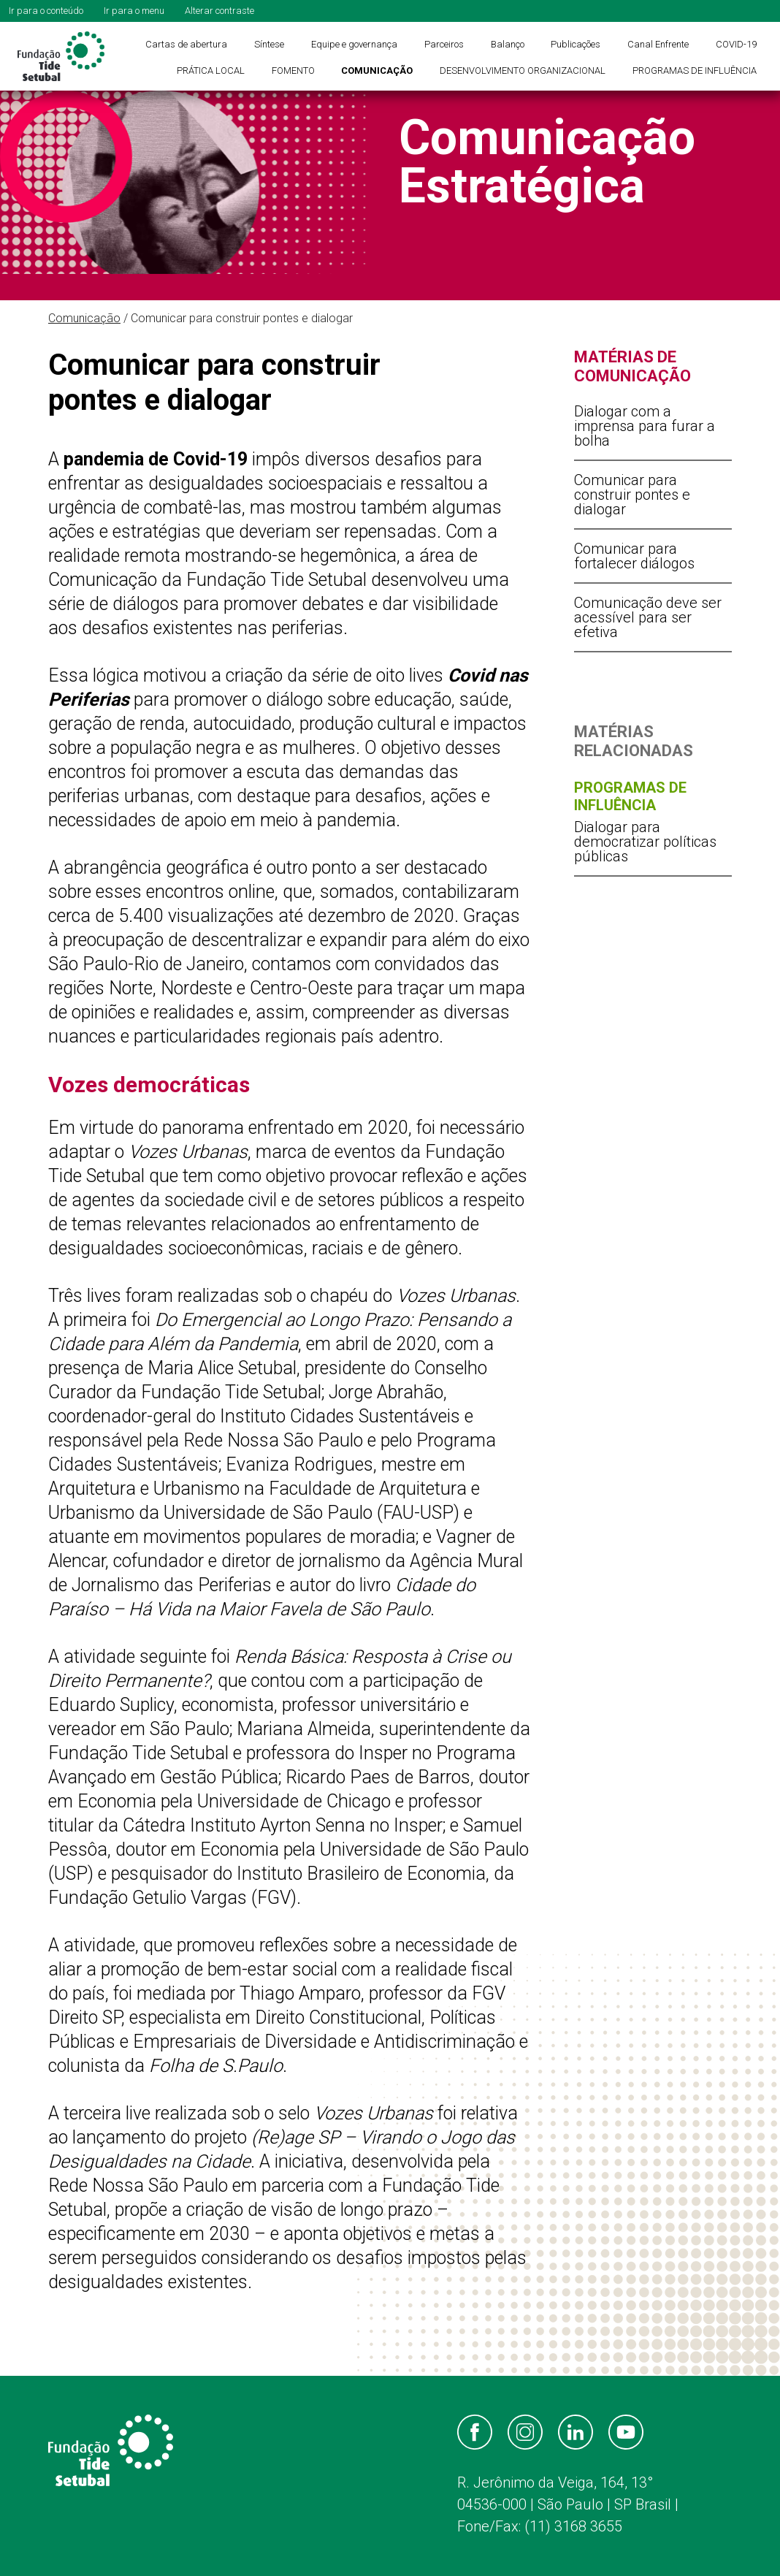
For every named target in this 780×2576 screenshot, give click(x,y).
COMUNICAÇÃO (377, 70)
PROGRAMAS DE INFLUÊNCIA (694, 70)
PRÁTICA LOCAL (211, 70)
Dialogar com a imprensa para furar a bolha (644, 426)
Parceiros (444, 44)
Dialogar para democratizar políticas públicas (645, 841)
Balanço (507, 44)
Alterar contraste (219, 10)
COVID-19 (736, 44)
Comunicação (84, 318)
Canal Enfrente (658, 44)
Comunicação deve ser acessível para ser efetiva (648, 617)
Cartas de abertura (186, 44)
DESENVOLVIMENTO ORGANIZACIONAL (522, 70)
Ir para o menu (134, 10)
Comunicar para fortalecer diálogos (634, 556)
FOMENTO (293, 70)
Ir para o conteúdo (46, 10)
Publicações (575, 44)
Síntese (269, 44)
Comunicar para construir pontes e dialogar (632, 494)
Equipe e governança (354, 44)
